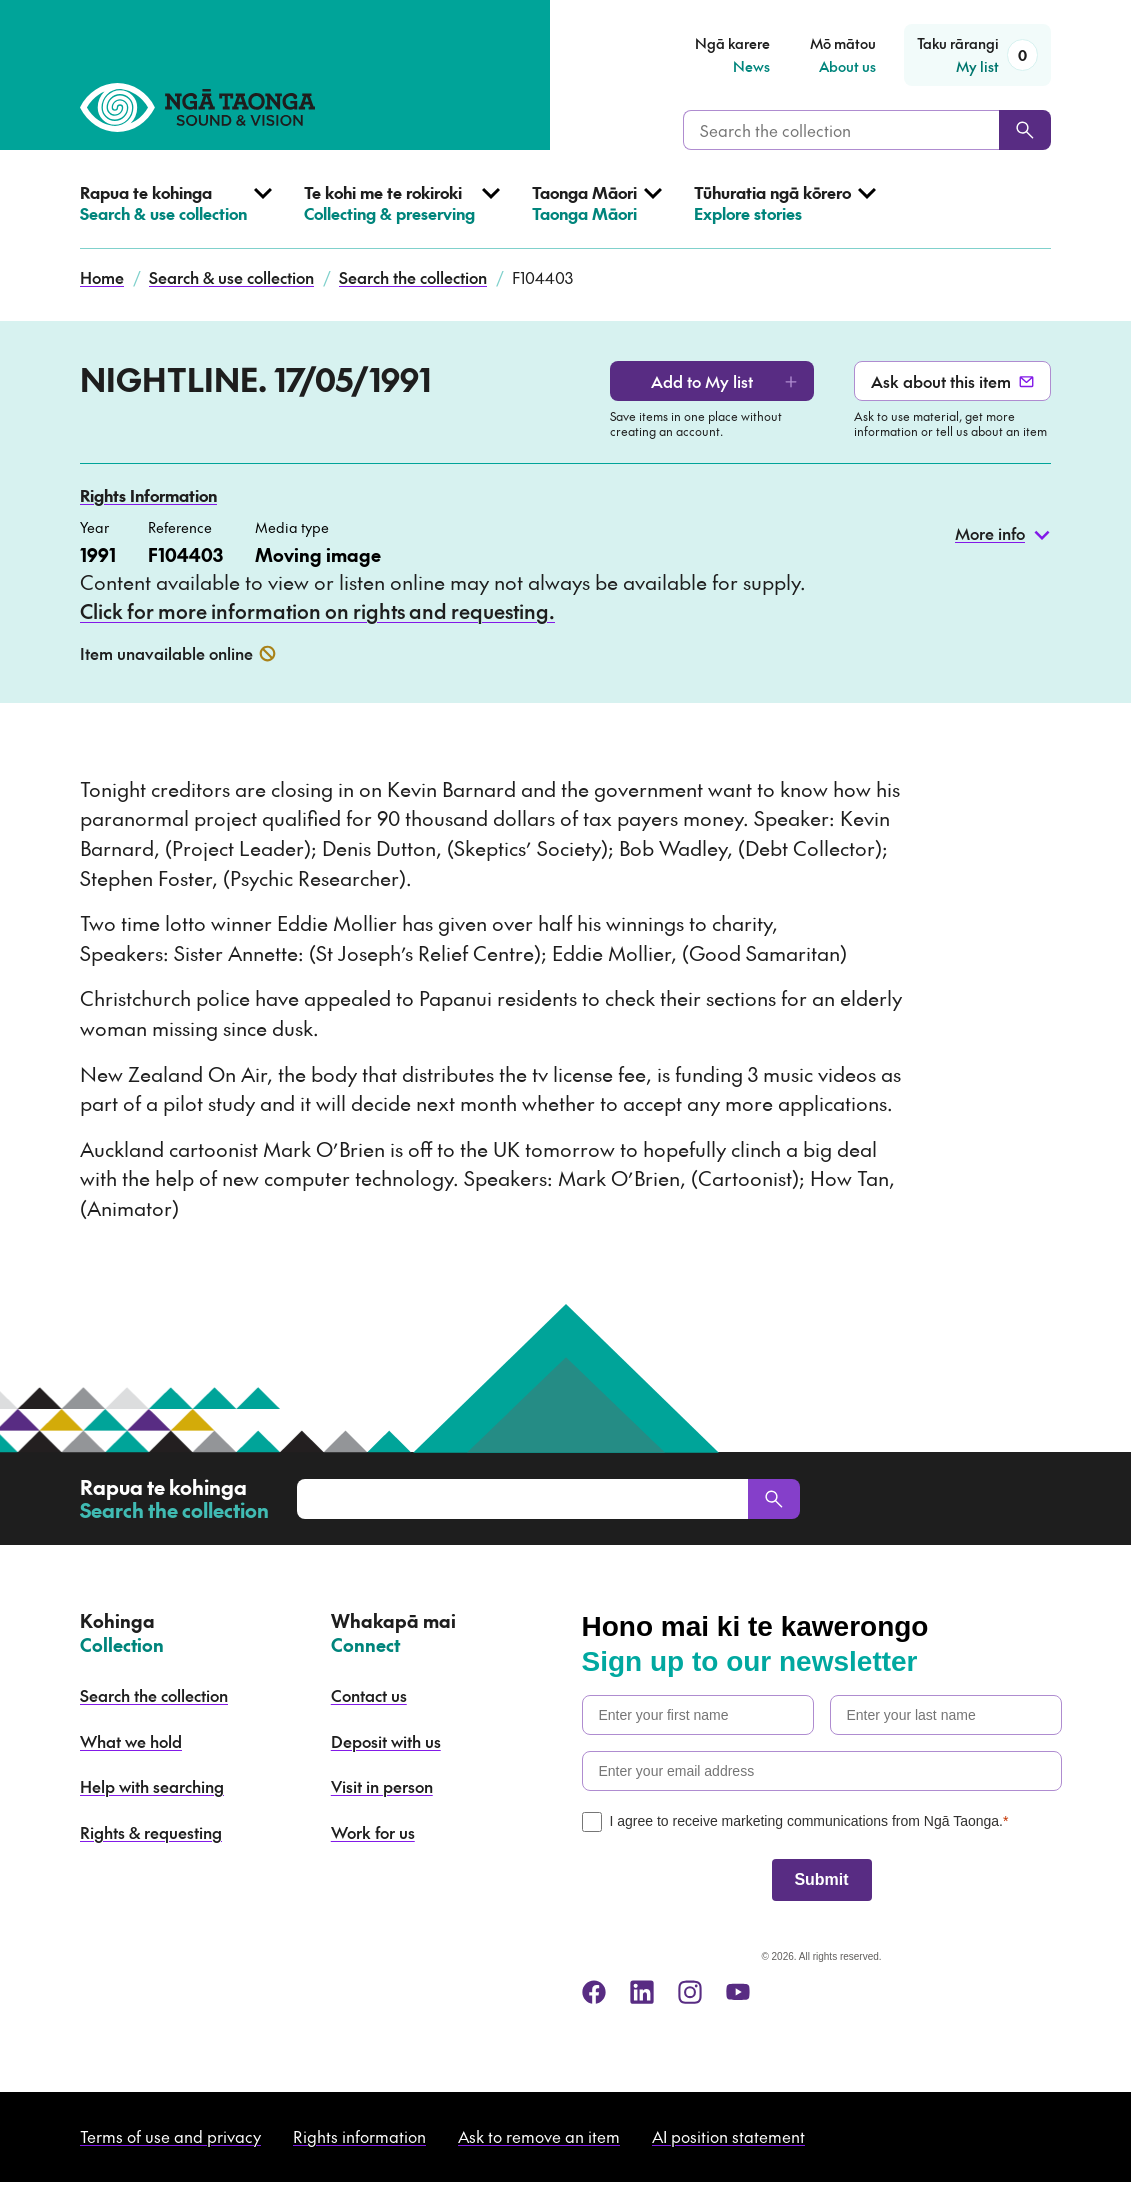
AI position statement (728, 2136)
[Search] (1025, 130)
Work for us (373, 1832)
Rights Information (148, 495)
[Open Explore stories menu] (785, 215)
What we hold (131, 1741)
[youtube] (738, 1992)
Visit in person (382, 1786)
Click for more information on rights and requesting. (317, 611)
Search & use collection (231, 277)
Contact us (369, 1695)
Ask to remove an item (539, 2136)
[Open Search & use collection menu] (176, 215)
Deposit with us (386, 1741)
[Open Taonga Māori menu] (597, 215)
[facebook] (594, 1992)
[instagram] (690, 1992)
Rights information (359, 2136)
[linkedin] (642, 1992)
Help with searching (152, 1786)
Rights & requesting (151, 1832)
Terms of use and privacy (170, 2136)
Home (102, 277)
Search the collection (413, 277)
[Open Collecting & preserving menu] (402, 215)
